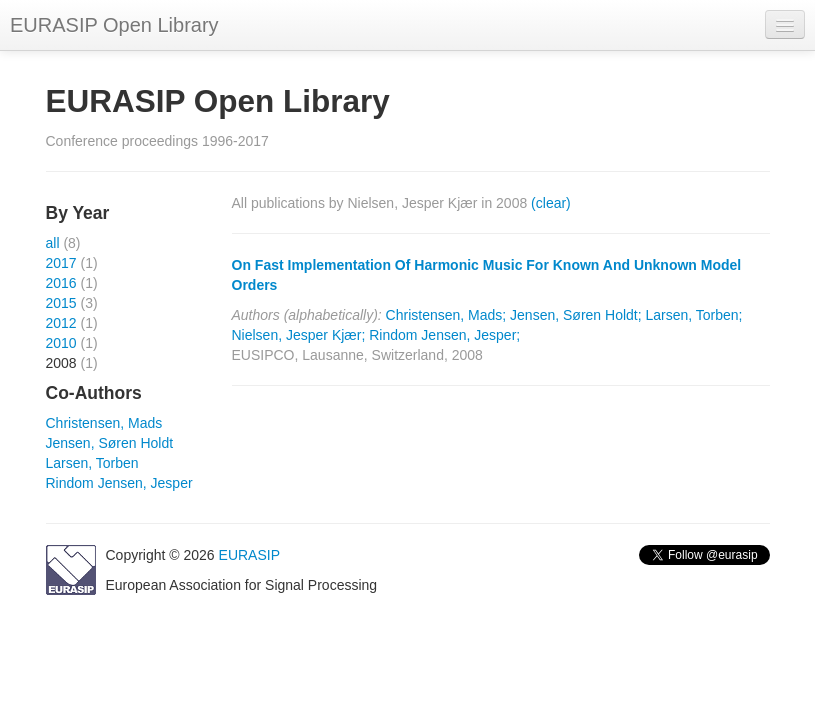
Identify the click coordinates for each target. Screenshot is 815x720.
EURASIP (249, 555)
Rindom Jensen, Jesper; (444, 335)
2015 (61, 303)
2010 (61, 343)
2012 (61, 323)
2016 (61, 283)
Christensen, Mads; (446, 315)
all (53, 243)
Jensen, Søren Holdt (110, 443)
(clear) (551, 203)
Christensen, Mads (104, 423)
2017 (61, 263)
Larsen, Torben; (693, 315)
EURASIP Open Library (114, 25)
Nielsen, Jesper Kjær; (299, 335)
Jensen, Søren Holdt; (576, 315)
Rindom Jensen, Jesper (119, 483)
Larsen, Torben (92, 463)
